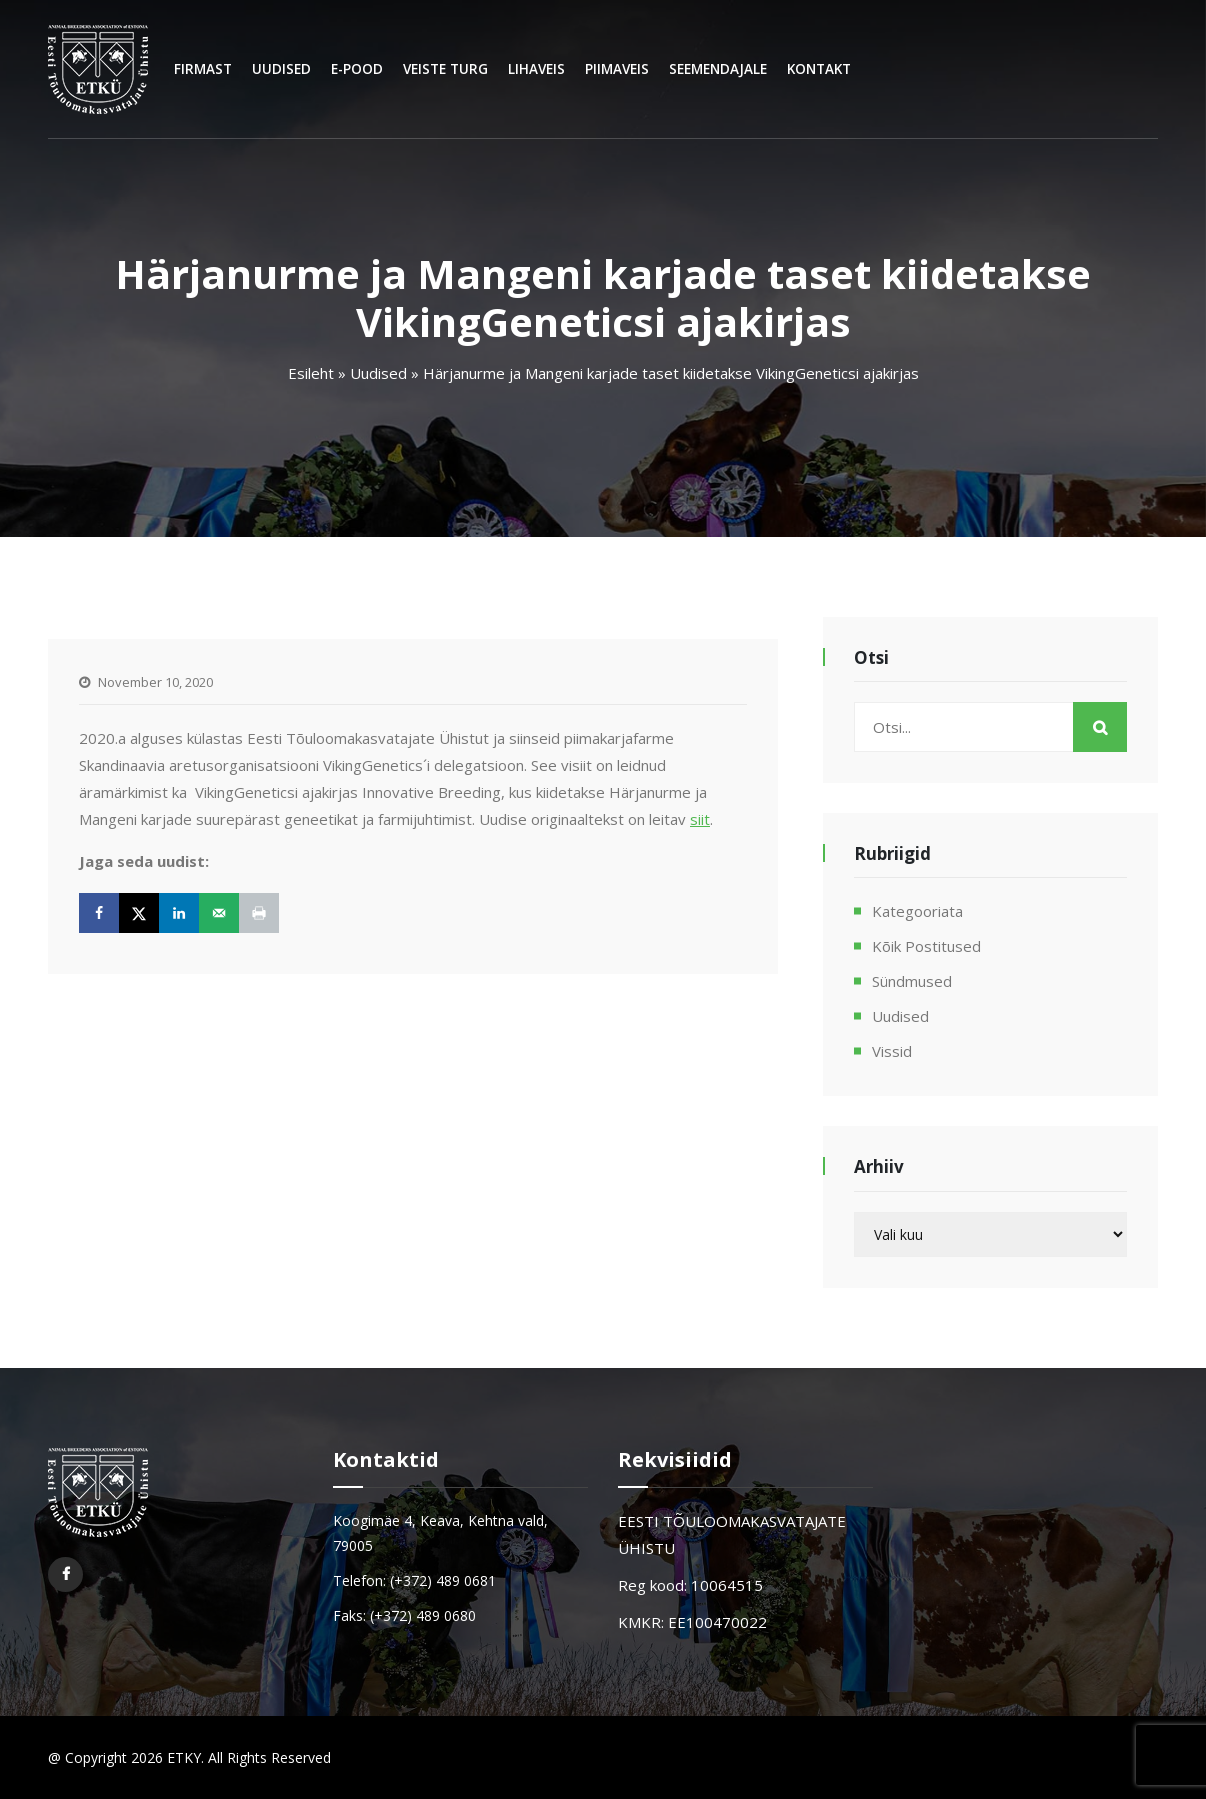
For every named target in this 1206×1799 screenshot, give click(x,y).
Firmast (203, 69)
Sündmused (912, 981)
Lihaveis (536, 69)
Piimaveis (617, 69)
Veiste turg (445, 69)
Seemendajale (718, 69)
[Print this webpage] (259, 913)
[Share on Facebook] (99, 913)
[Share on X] (139, 913)
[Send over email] (219, 913)
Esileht (311, 373)
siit (700, 819)
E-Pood (357, 69)
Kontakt (819, 69)
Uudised (281, 69)
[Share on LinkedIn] (179, 913)
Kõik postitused (926, 946)
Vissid (892, 1051)
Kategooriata (917, 911)
